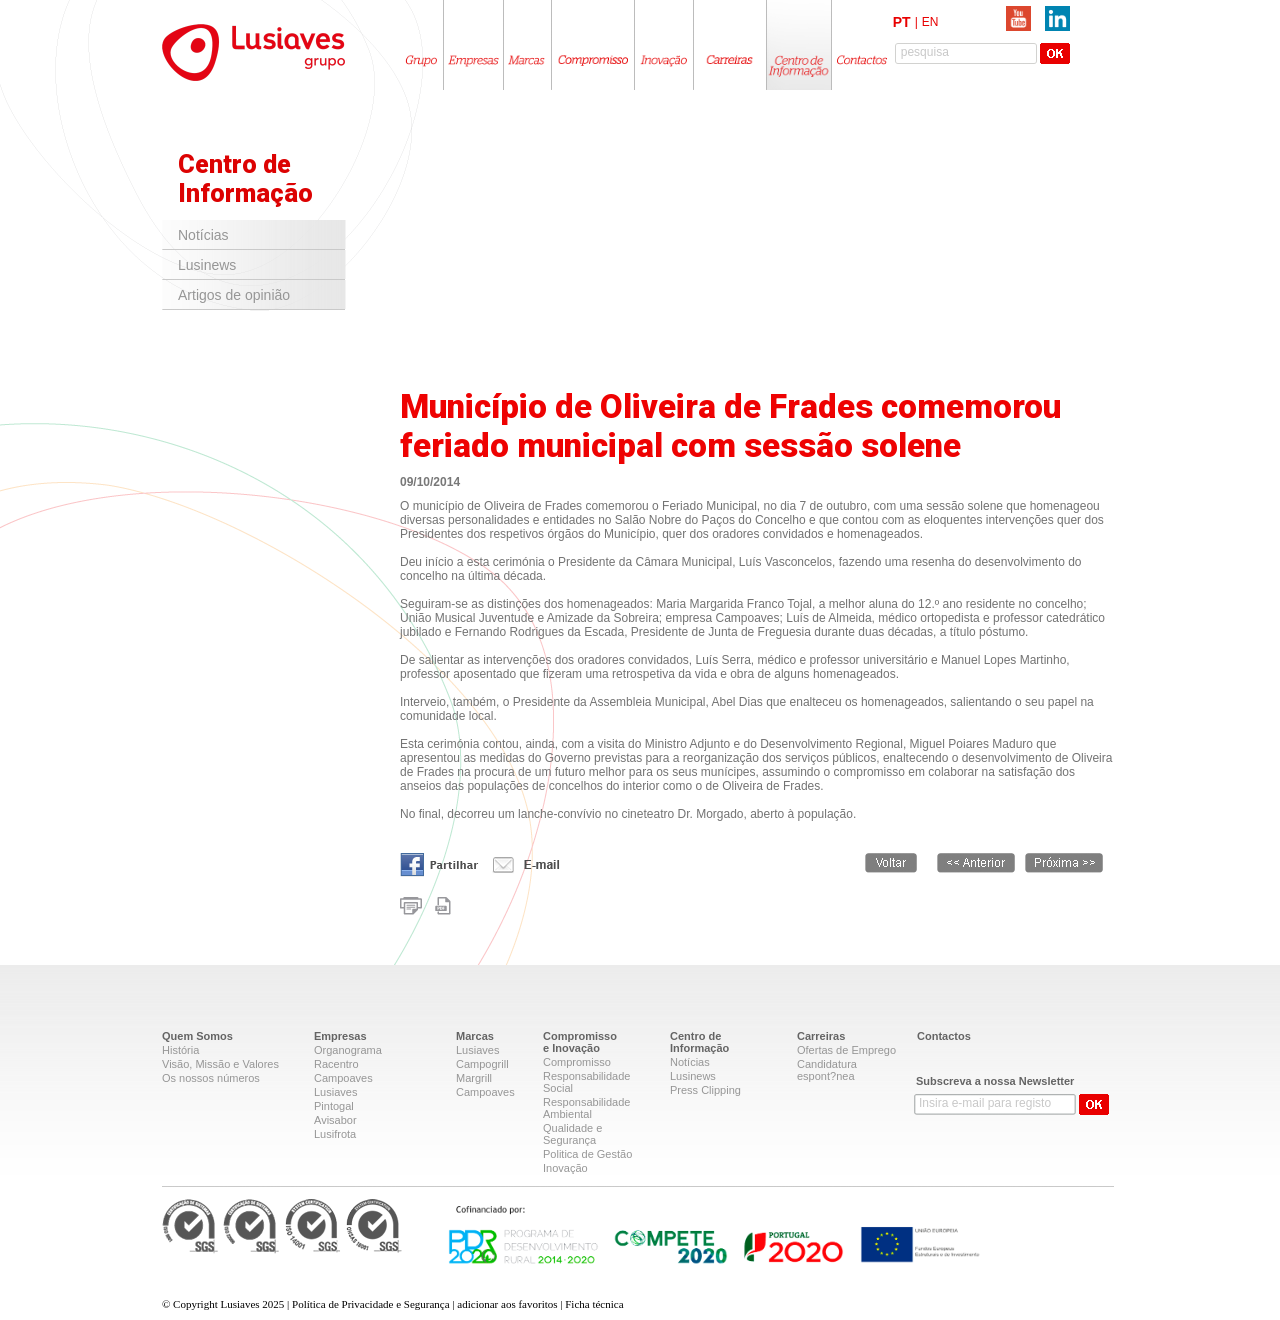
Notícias (203, 235)
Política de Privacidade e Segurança (371, 1304)
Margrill (474, 1078)
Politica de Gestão (587, 1154)
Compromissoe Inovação (580, 1042)
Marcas (475, 1036)
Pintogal (334, 1106)
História (180, 1050)
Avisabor (335, 1120)
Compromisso (577, 1062)
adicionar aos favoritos (507, 1304)
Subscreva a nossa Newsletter (995, 1081)
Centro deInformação (699, 1042)
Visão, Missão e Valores (220, 1064)
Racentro (336, 1064)
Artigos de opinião (234, 295)
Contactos (944, 1036)
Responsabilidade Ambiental (586, 1108)
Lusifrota (335, 1134)
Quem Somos (197, 1036)
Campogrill (482, 1064)
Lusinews (207, 265)
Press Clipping (705, 1090)
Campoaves (343, 1078)
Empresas (340, 1036)
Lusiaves (335, 1092)
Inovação (565, 1168)
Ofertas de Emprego (846, 1050)
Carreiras (821, 1036)
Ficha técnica (594, 1304)
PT (902, 22)
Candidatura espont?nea (827, 1070)
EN (930, 22)
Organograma (348, 1050)
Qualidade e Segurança (572, 1134)
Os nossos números (211, 1078)
